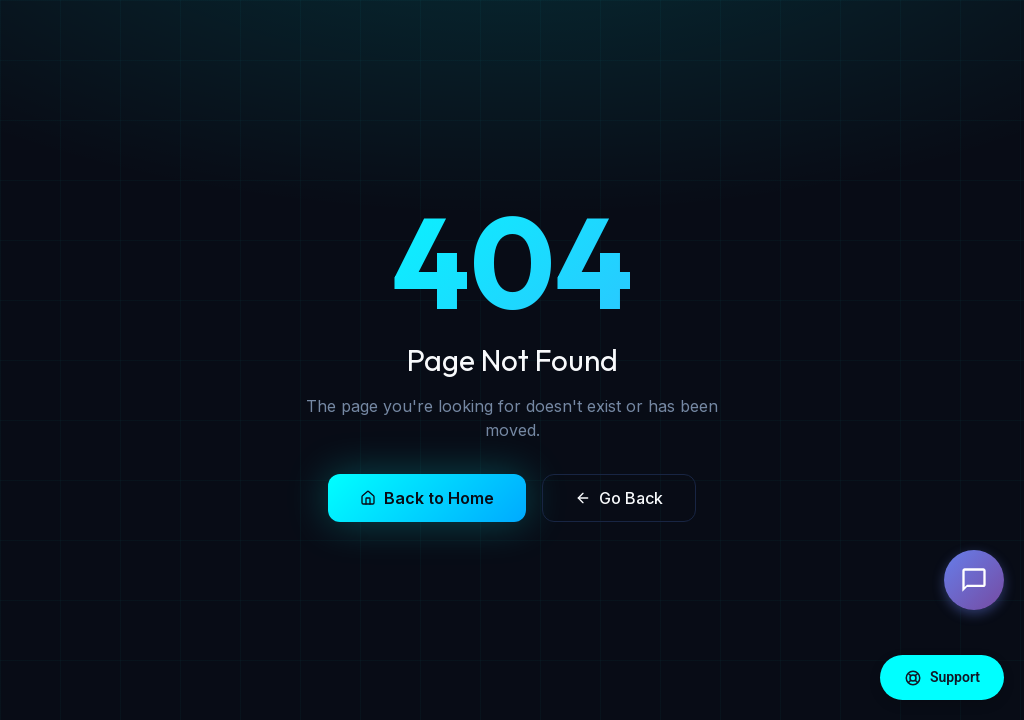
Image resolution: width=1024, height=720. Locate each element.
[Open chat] (974, 580)
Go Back (619, 498)
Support (942, 678)
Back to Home (427, 498)
